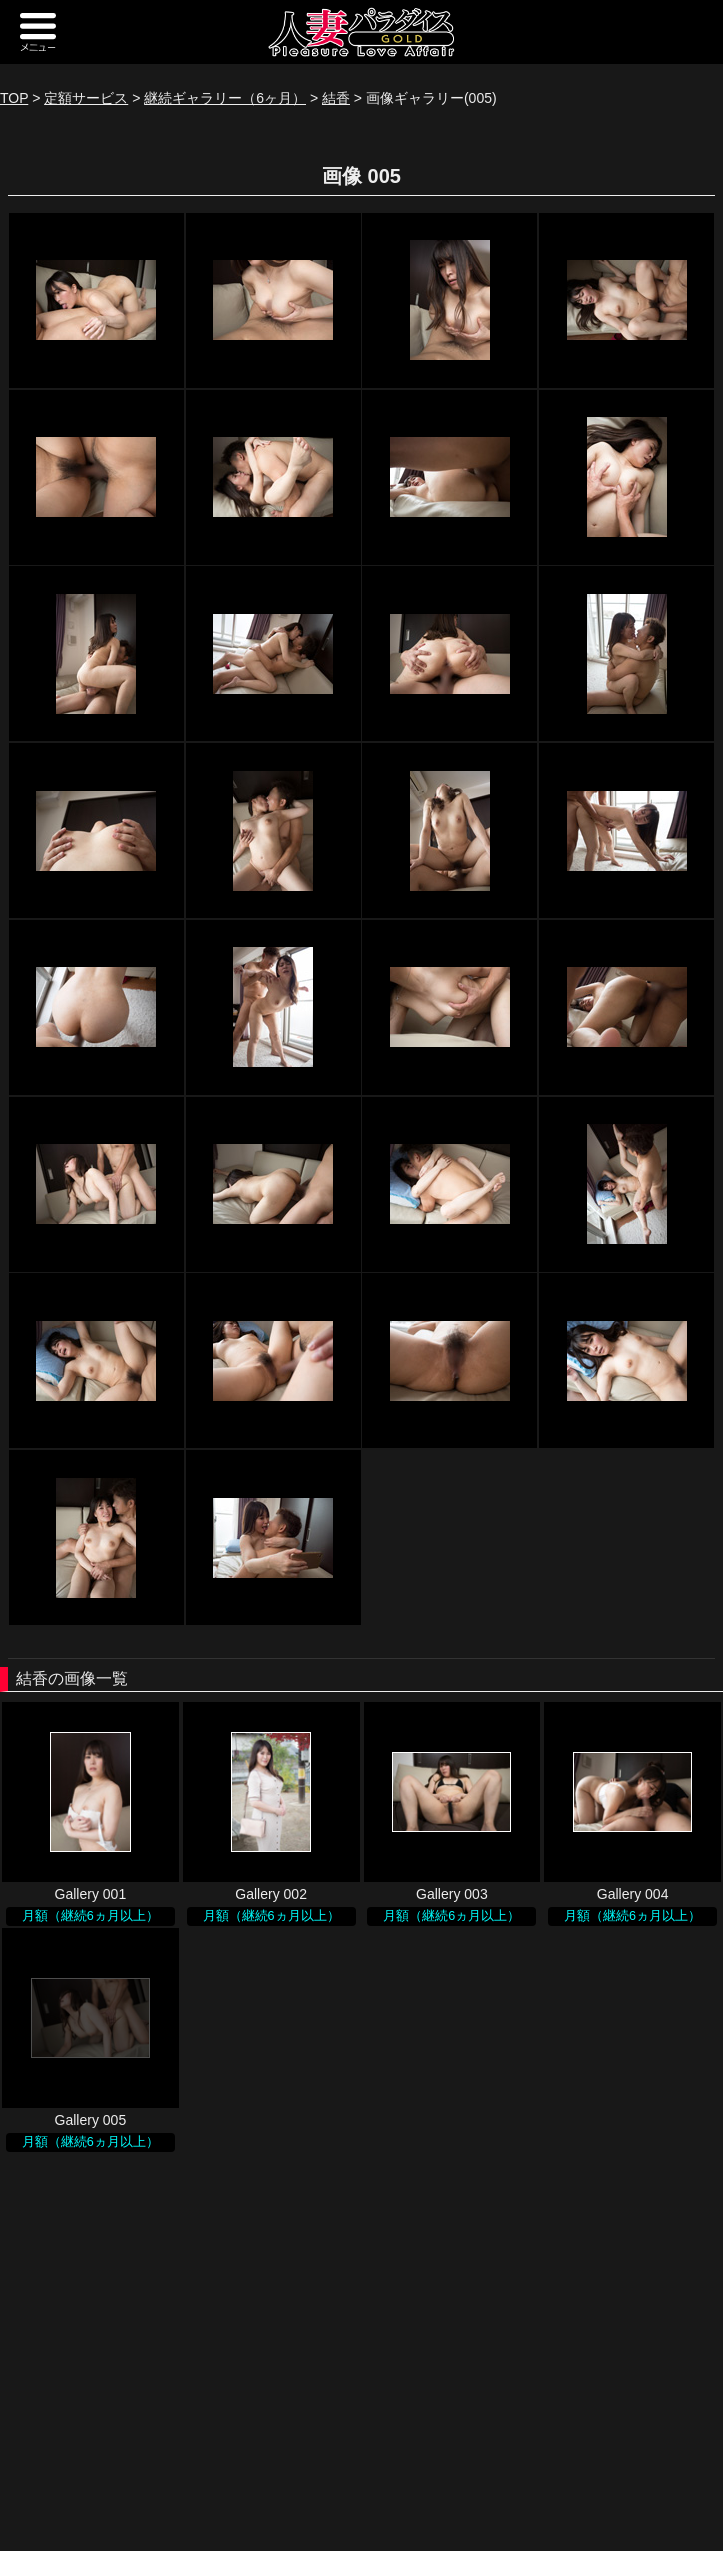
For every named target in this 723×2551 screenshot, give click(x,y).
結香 (336, 98)
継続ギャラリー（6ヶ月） (225, 98)
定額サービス (86, 98)
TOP (14, 98)
